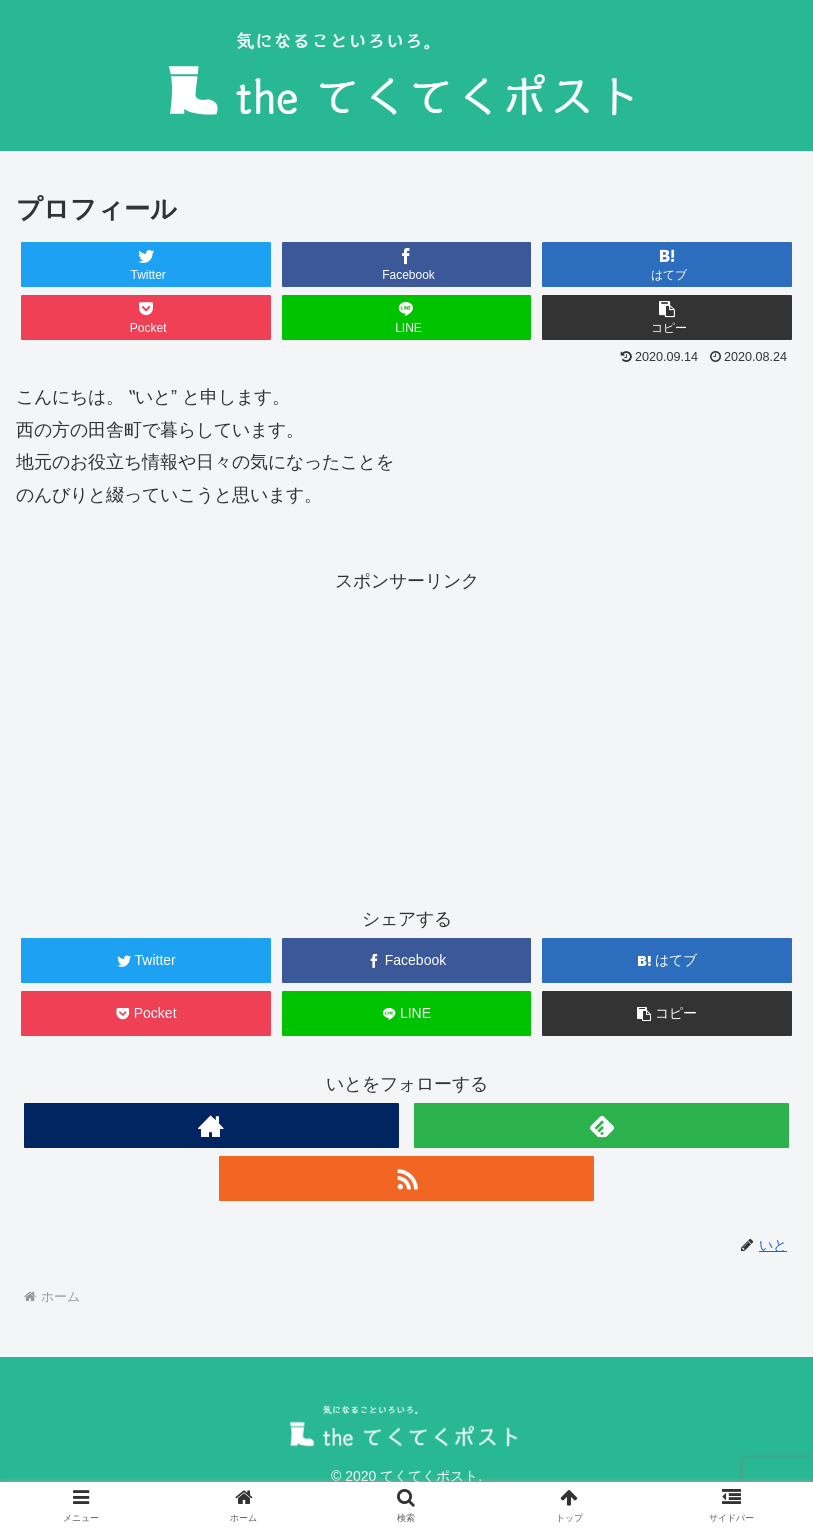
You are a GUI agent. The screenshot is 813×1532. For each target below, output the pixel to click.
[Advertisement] (407, 737)
